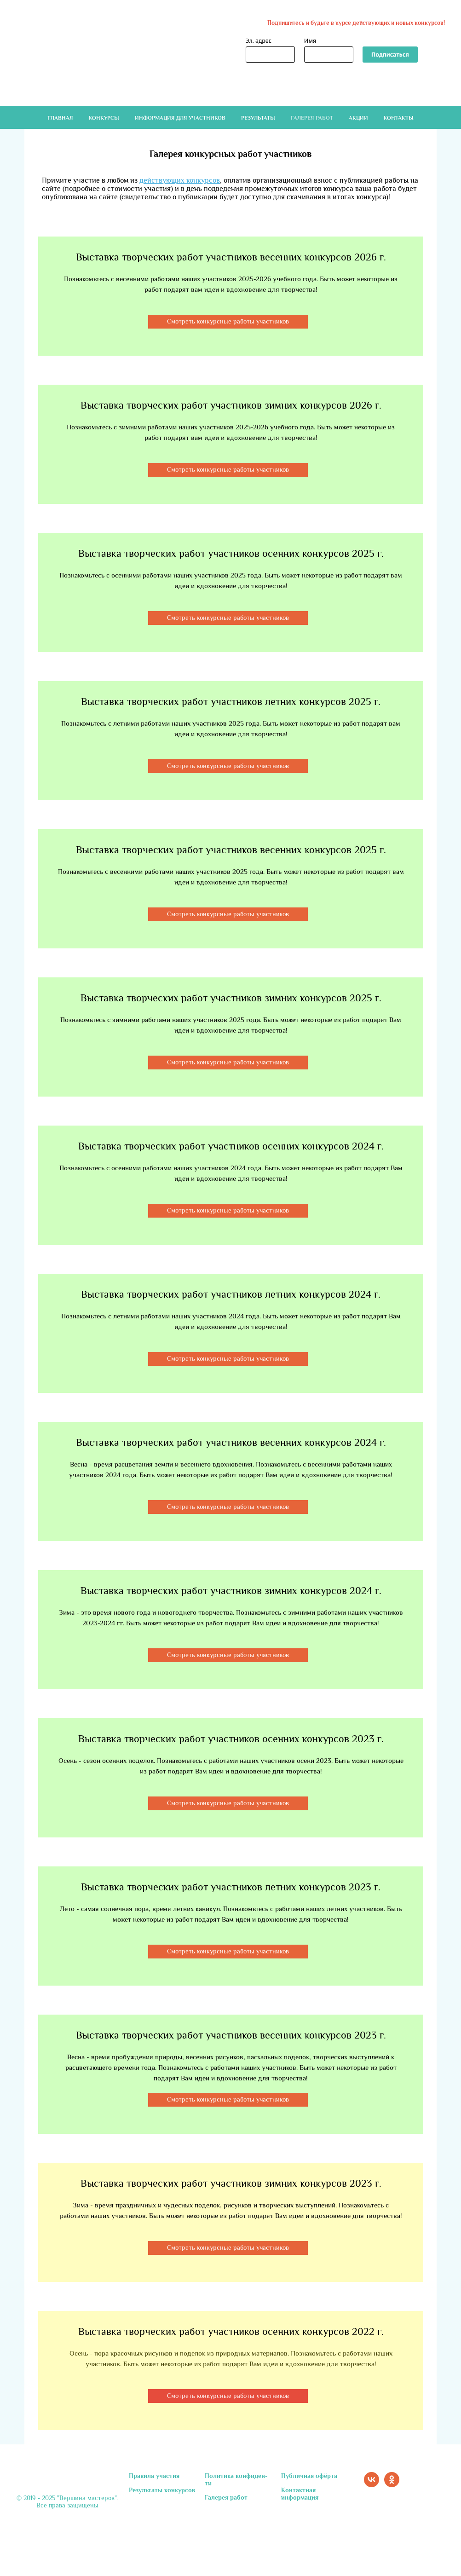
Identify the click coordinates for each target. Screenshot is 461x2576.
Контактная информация (299, 2493)
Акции (358, 118)
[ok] (391, 2485)
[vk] (371, 2485)
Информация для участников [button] (180, 118)
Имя (310, 40)
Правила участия (154, 2475)
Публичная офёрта (309, 2475)
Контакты (399, 118)
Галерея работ (312, 118)
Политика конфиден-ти (236, 2479)
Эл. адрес (258, 40)
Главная (60, 118)
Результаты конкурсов (162, 2490)
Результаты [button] (258, 118)
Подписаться (390, 54)
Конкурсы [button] (104, 118)
